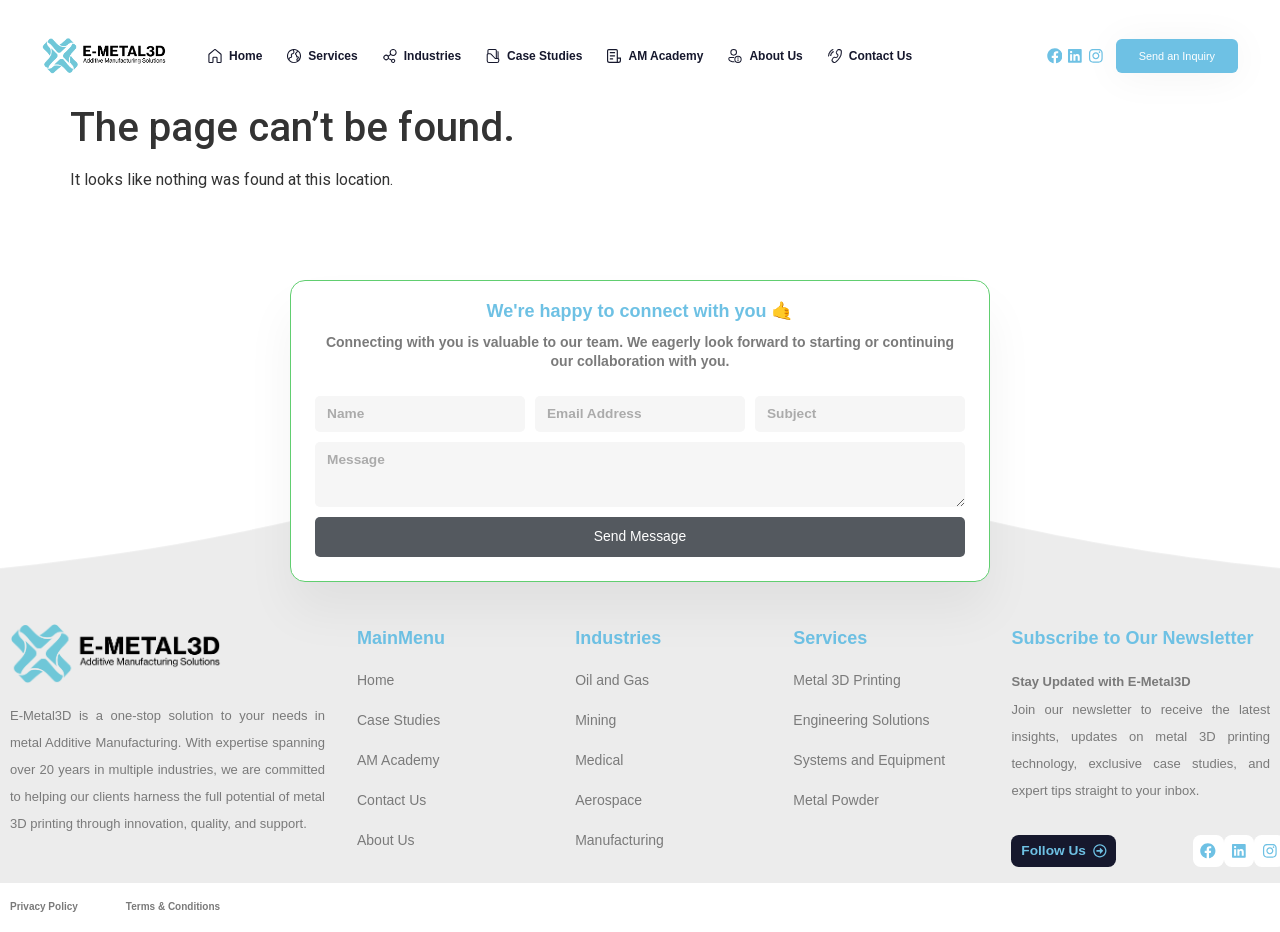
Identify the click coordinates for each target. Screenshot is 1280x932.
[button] (1064, 852)
